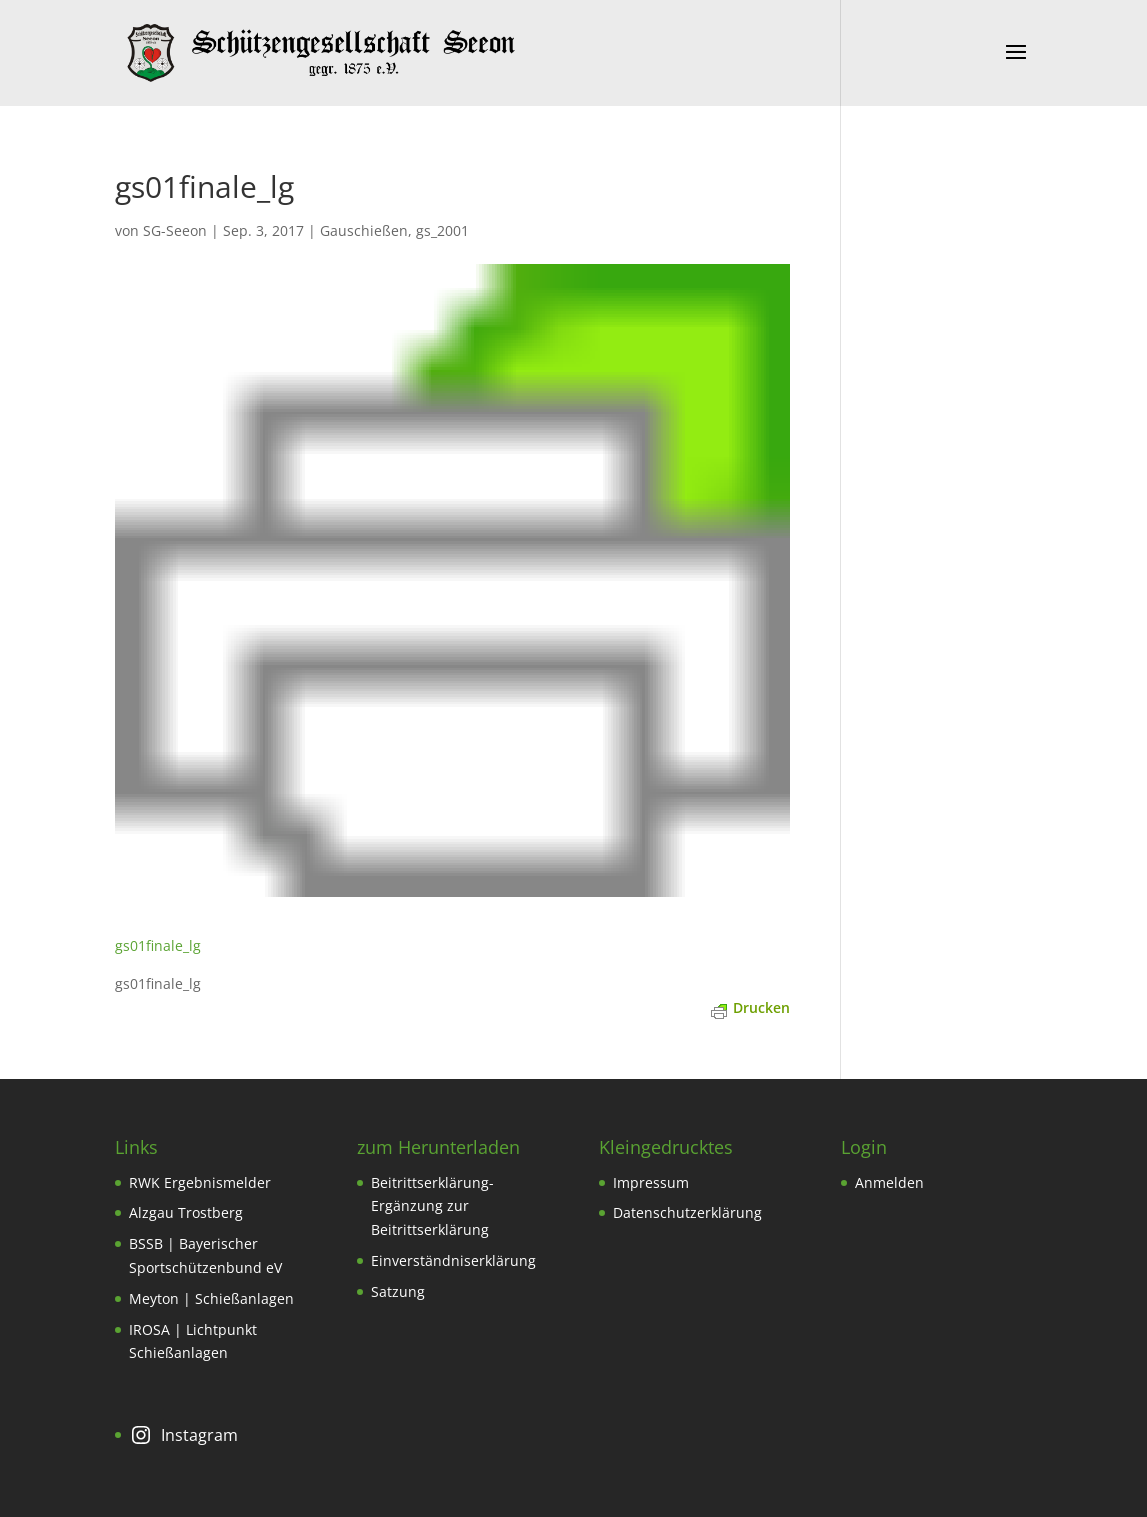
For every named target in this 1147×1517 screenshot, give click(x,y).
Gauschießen (364, 230)
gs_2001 (442, 230)
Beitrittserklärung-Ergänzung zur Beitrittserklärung (432, 1206)
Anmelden (889, 1182)
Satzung (398, 1291)
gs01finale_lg (158, 945)
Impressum (651, 1182)
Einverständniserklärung (453, 1260)
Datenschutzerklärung (687, 1212)
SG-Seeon (175, 230)
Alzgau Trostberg (186, 1212)
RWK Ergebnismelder (200, 1182)
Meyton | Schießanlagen (211, 1298)
